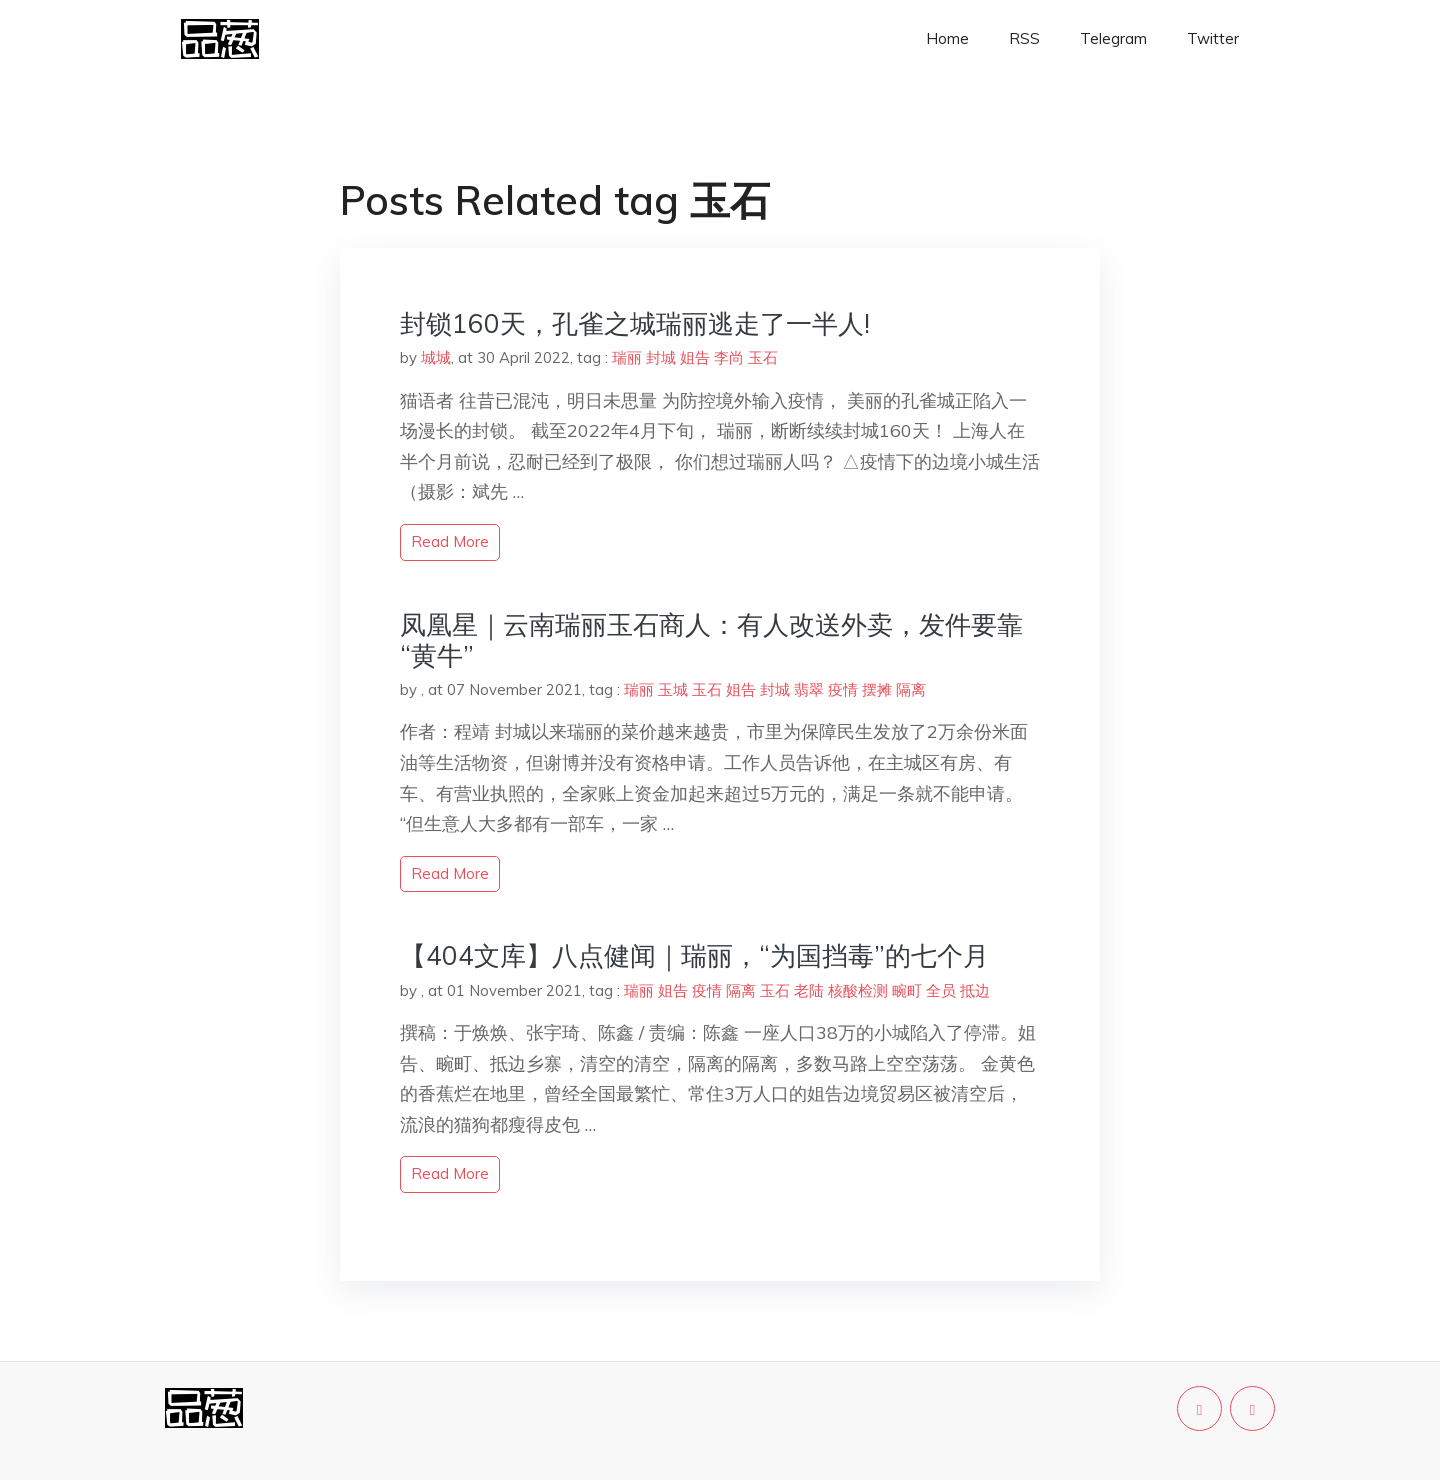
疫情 (843, 689)
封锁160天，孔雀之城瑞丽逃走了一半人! (635, 323)
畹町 (907, 990)
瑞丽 (627, 357)
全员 (941, 990)
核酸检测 (858, 990)
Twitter (1213, 38)
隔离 (911, 689)
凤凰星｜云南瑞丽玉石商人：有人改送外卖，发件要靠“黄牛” (711, 640)
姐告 (695, 357)
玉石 (763, 357)
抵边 (975, 990)
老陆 (809, 990)
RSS (1024, 38)
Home (947, 38)
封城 (661, 357)
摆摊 (877, 689)
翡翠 (809, 689)
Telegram (1113, 38)
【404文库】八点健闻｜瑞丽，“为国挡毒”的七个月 (694, 955)
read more (450, 541)
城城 (436, 357)
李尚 (729, 357)
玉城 (673, 689)
